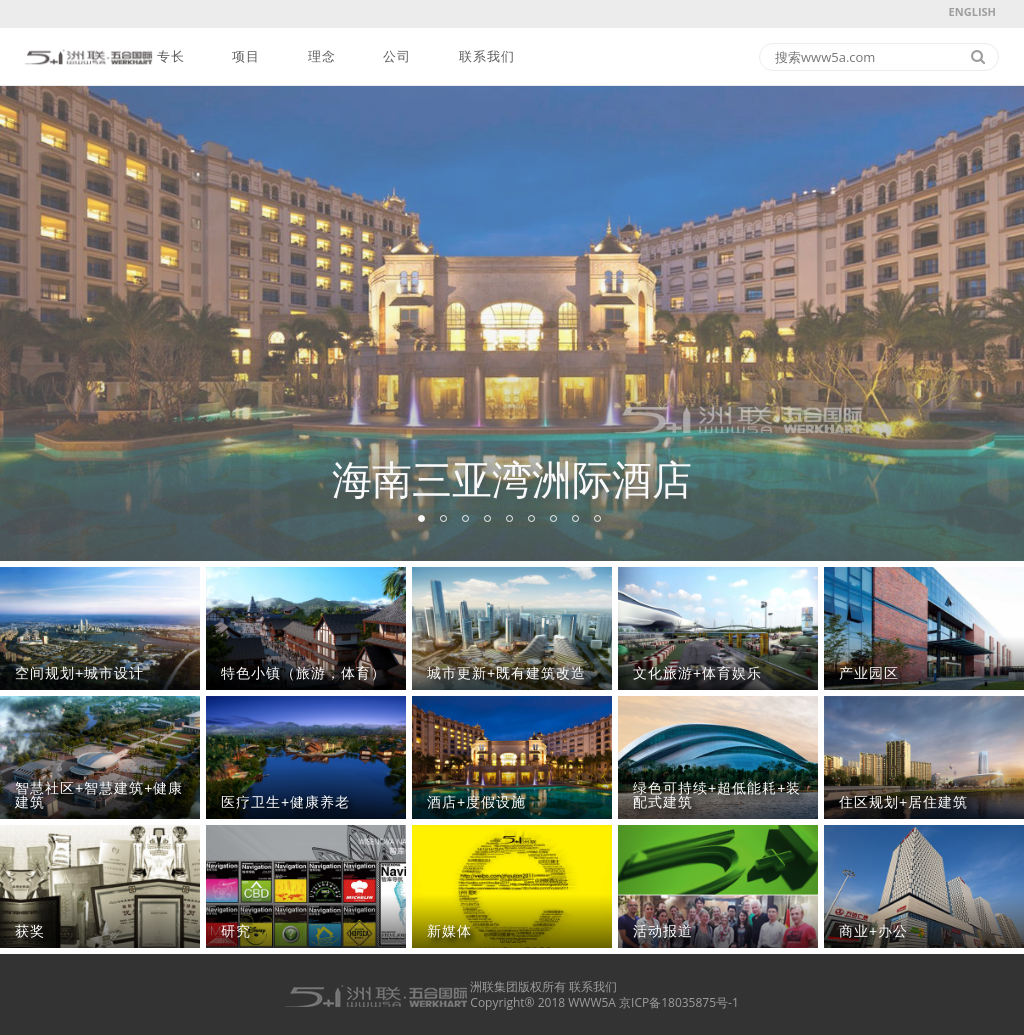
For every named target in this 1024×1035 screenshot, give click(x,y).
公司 (397, 56)
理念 (322, 56)
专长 (171, 56)
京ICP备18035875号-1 (679, 1002)
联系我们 (487, 56)
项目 (246, 56)
